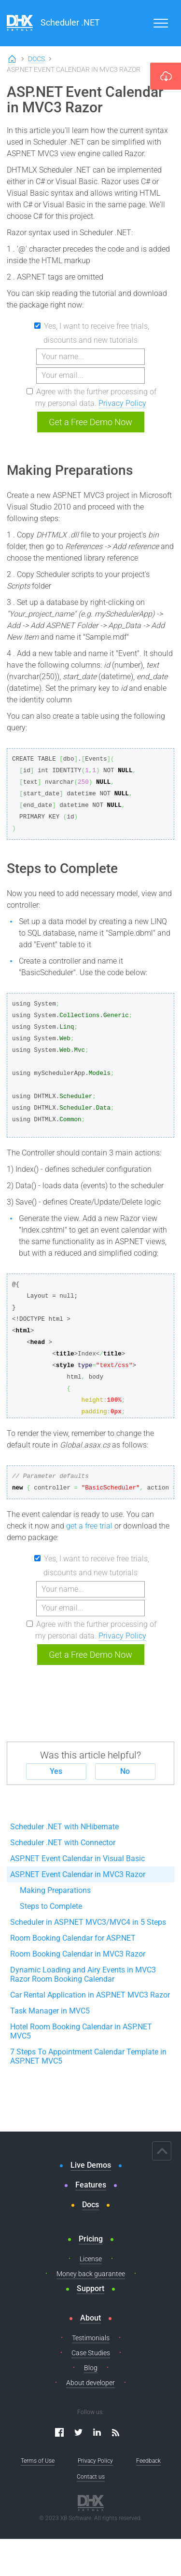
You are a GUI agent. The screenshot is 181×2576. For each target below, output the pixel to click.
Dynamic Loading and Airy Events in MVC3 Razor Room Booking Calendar (83, 1974)
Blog (90, 2368)
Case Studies (90, 2353)
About (90, 2317)
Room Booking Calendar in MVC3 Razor (77, 1954)
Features (90, 2184)
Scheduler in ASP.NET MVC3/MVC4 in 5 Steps (88, 1922)
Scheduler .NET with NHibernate (64, 1826)
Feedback (148, 2460)
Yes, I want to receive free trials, (96, 326)
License (91, 2259)
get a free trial (89, 1525)
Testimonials (91, 2338)
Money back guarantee (90, 2274)
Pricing (91, 2238)
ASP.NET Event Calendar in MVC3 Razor (77, 1874)
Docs (36, 59)
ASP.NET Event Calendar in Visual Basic (77, 1858)
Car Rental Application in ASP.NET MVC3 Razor (90, 1994)
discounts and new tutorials (90, 340)
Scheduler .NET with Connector (62, 1842)
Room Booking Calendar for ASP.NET (73, 1938)
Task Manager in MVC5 (50, 2010)
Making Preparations (55, 1890)
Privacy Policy (122, 403)
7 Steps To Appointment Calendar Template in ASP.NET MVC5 (88, 2056)
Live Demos (90, 2165)
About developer (90, 2383)
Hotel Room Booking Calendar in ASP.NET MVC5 (81, 2031)
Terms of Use (38, 2460)
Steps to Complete (51, 1906)
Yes (56, 1771)
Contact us (91, 2476)
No (125, 1771)
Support (90, 2288)
